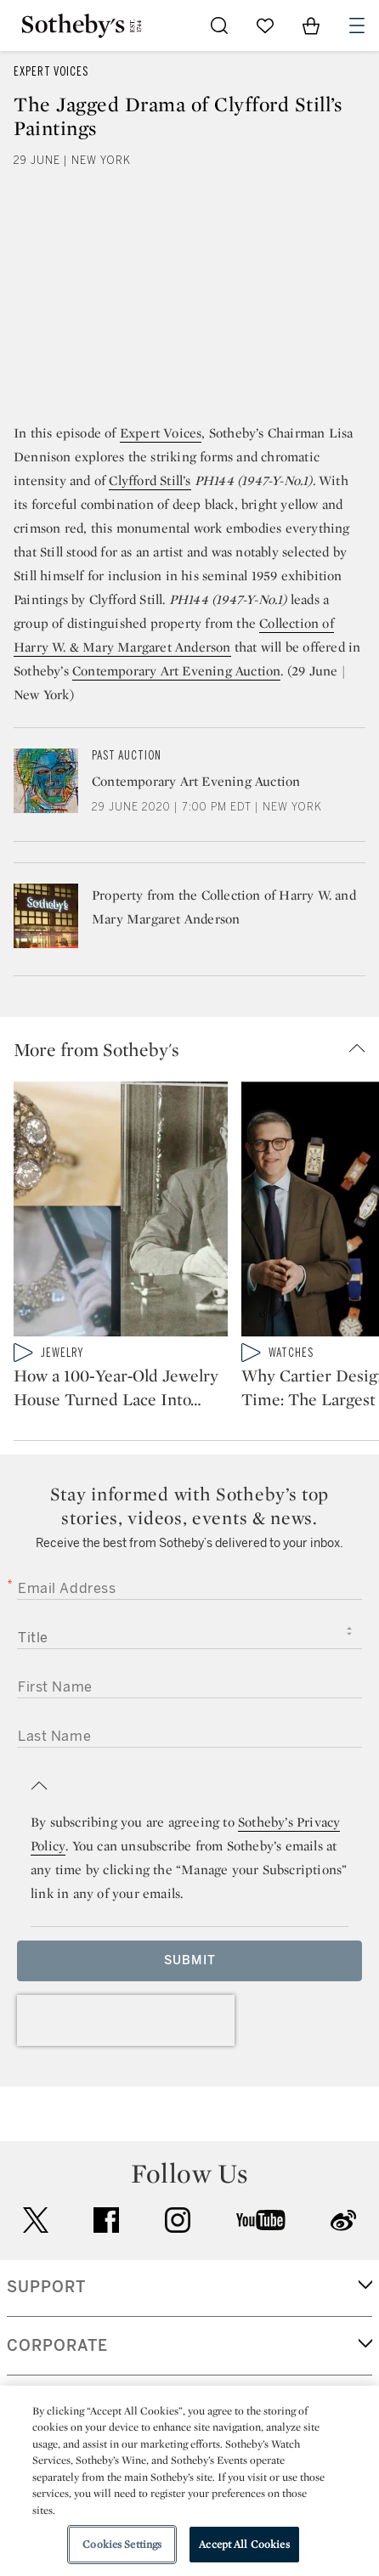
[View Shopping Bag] (311, 25)
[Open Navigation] (356, 25)
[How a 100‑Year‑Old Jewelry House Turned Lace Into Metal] (121, 1212)
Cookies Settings (121, 2544)
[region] (189, 2481)
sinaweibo (343, 2268)
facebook (106, 2267)
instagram (177, 2267)
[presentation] (126, 2067)
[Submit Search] (219, 25)
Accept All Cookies (244, 2544)
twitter (35, 2268)
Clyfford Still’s (149, 480)
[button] (196, 1049)
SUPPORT (46, 2334)
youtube (261, 2267)
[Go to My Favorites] (265, 25)
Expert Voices (51, 72)
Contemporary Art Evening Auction (176, 671)
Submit (190, 2008)
